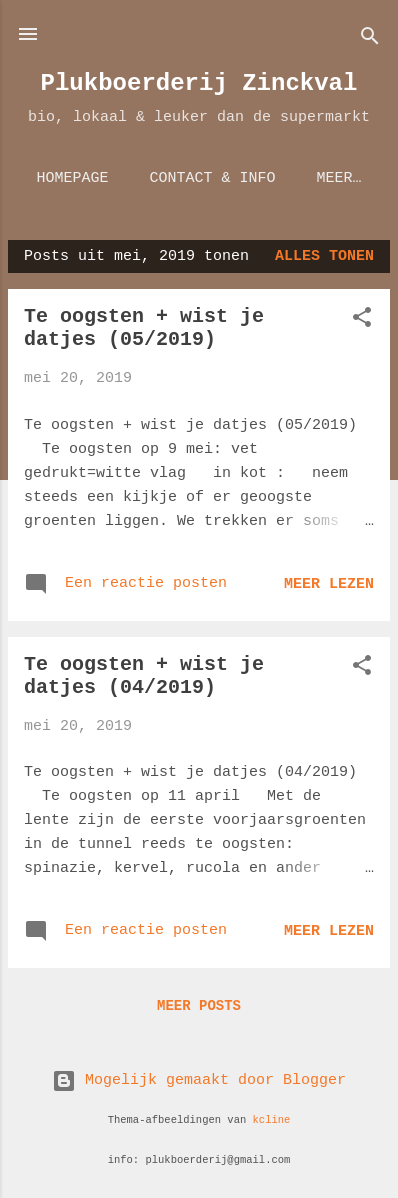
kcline (272, 1120)
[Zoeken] (370, 40)
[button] (362, 321)
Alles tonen (324, 256)
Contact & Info (212, 178)
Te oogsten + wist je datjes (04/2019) (144, 676)
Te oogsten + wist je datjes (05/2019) (144, 328)
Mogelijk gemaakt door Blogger (199, 1080)
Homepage (72, 178)
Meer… (339, 178)
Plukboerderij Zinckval (199, 83)
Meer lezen (329, 584)
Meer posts (199, 1006)
